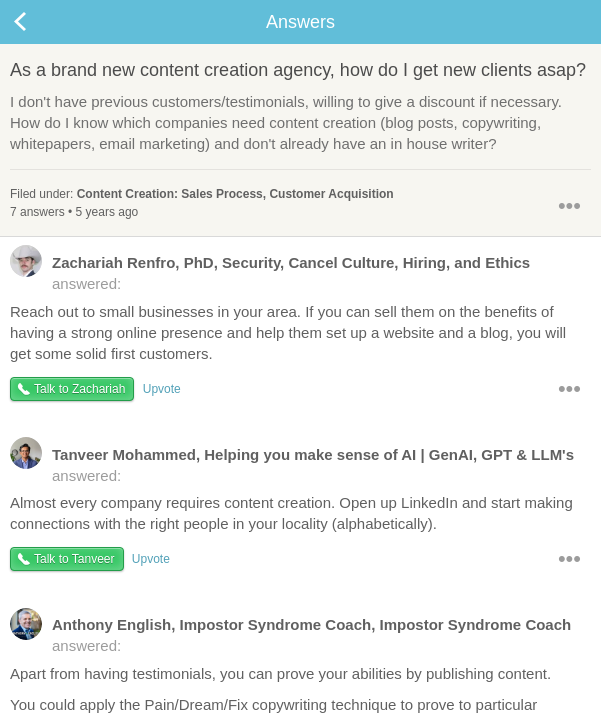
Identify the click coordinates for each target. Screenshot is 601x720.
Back (40, 22)
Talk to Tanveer (74, 559)
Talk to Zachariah (79, 389)
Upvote (162, 389)
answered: (270, 272)
